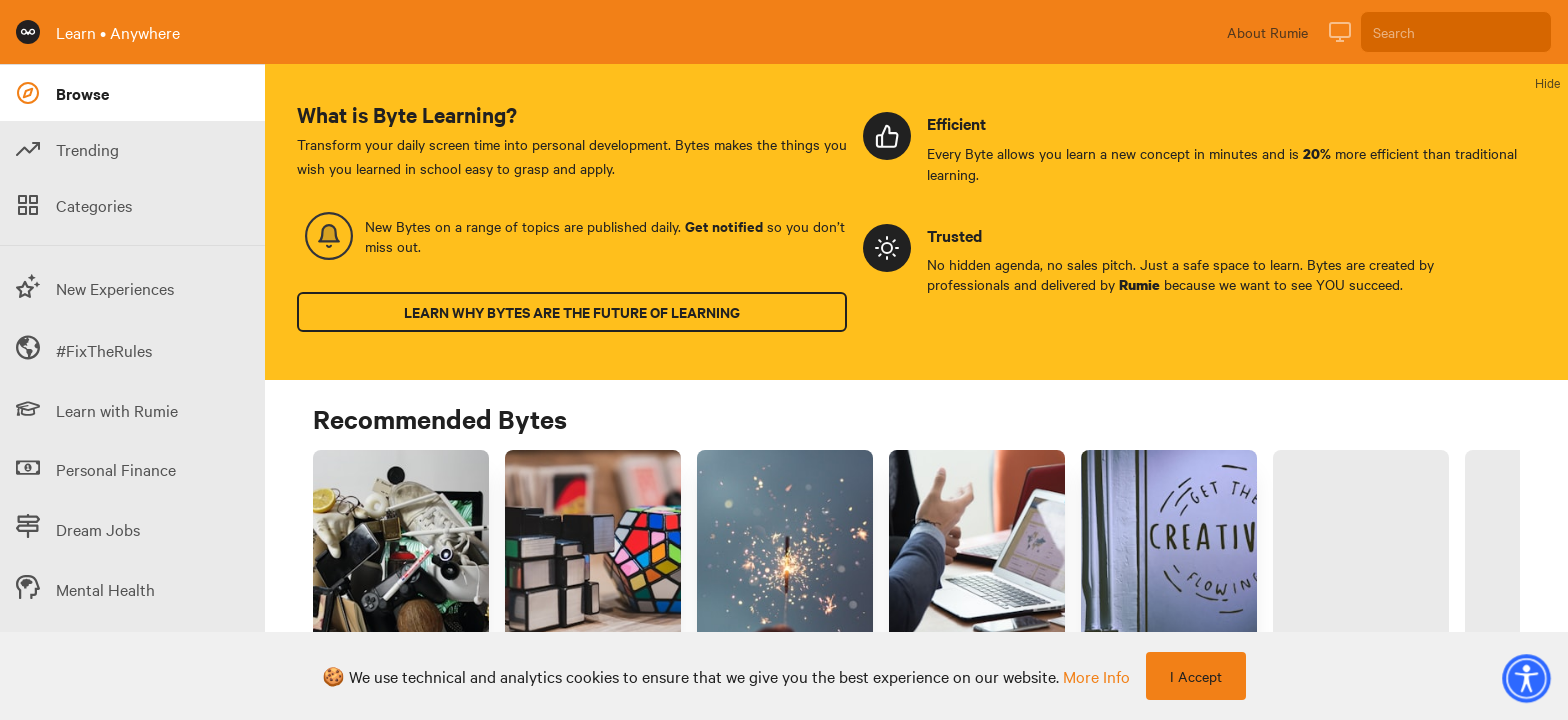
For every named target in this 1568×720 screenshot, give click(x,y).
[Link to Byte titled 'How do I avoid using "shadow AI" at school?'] (1361, 562)
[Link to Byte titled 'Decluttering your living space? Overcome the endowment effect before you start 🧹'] (401, 562)
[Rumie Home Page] (28, 32)
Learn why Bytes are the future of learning (572, 311)
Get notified (724, 226)
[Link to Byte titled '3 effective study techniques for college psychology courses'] (785, 562)
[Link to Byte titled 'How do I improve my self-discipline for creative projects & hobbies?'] (1169, 562)
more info (1096, 676)
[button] (1526, 678)
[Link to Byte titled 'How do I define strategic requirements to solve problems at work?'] (593, 562)
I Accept (1196, 676)
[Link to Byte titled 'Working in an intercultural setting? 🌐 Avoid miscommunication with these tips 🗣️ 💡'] (977, 562)
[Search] (1456, 32)
